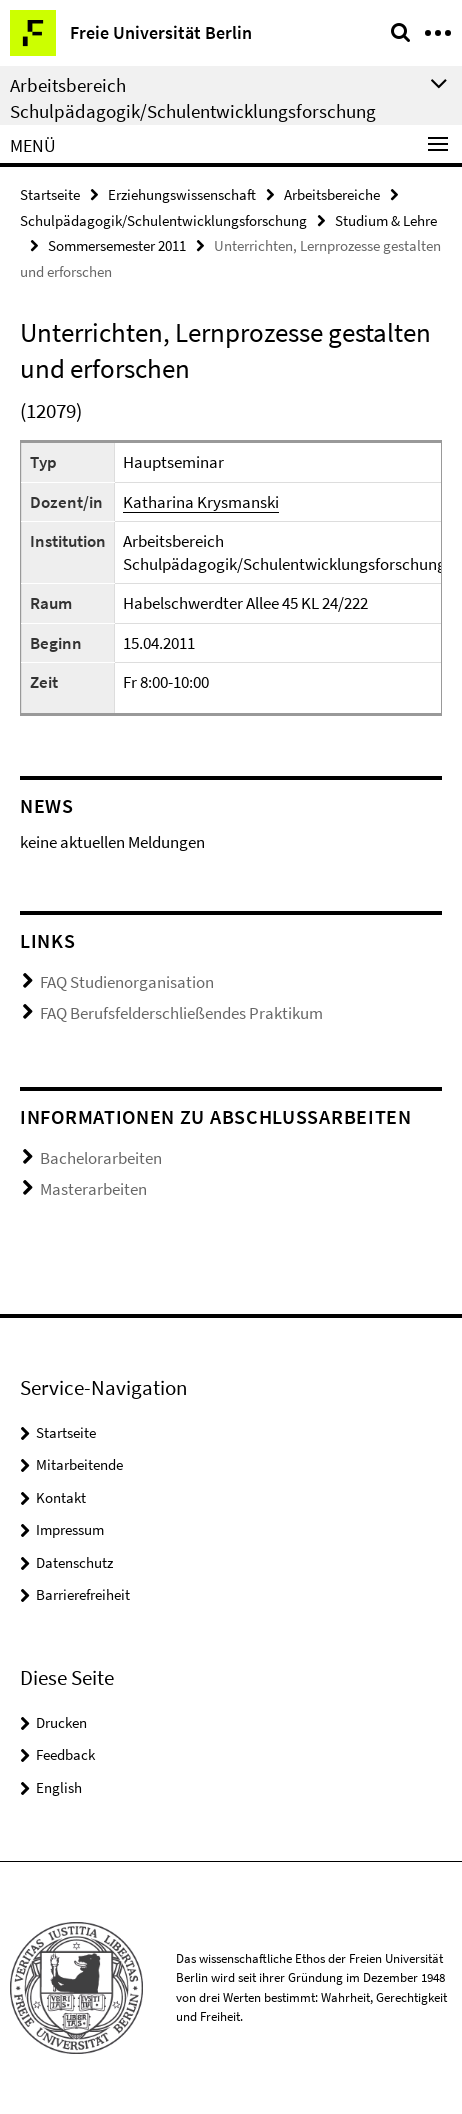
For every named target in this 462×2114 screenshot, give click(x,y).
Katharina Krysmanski (201, 502)
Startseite (50, 194)
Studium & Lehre (386, 220)
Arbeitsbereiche (332, 194)
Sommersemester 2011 (117, 245)
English (59, 1787)
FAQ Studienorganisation (127, 982)
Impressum (70, 1529)
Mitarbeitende (79, 1464)
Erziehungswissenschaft (182, 194)
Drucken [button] (61, 1722)
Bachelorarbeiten (101, 1158)
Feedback (65, 1754)
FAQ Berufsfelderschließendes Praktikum (181, 1013)
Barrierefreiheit (83, 1594)
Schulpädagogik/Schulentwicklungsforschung (163, 220)
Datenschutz (74, 1562)
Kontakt (61, 1497)
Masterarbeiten (93, 1189)
